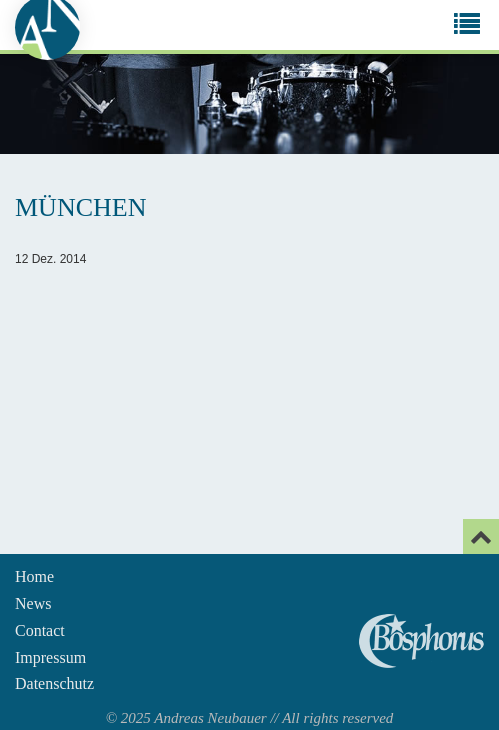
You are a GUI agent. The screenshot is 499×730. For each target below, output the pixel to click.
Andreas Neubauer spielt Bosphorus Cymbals (421, 641)
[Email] (481, 536)
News (33, 603)
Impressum (50, 657)
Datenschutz (54, 683)
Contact (40, 630)
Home (34, 576)
